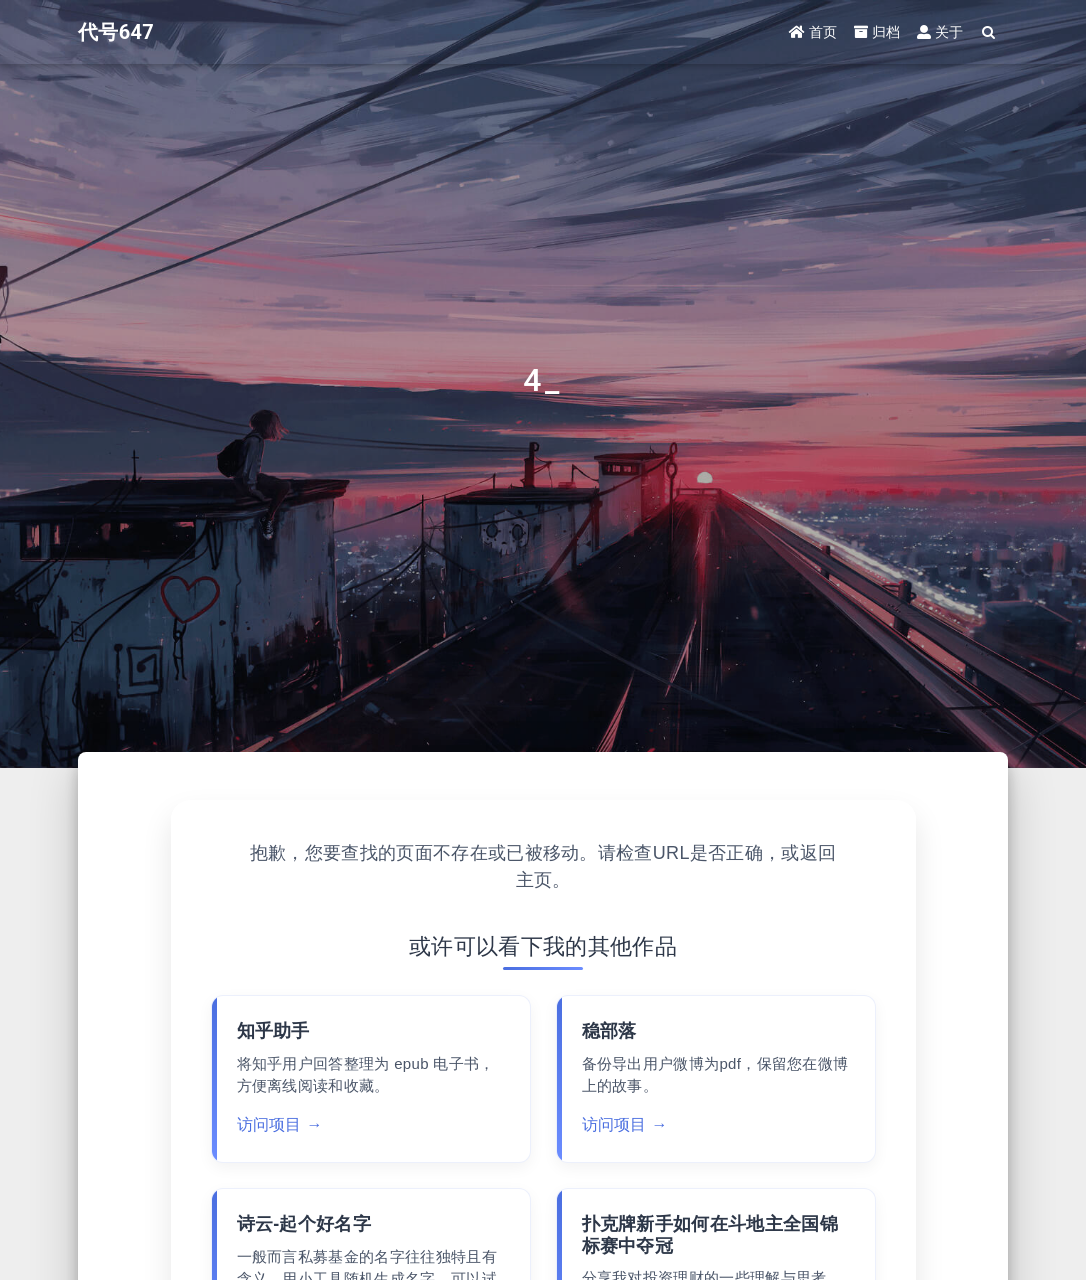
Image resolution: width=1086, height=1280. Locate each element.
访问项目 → (280, 1124)
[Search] (989, 32)
